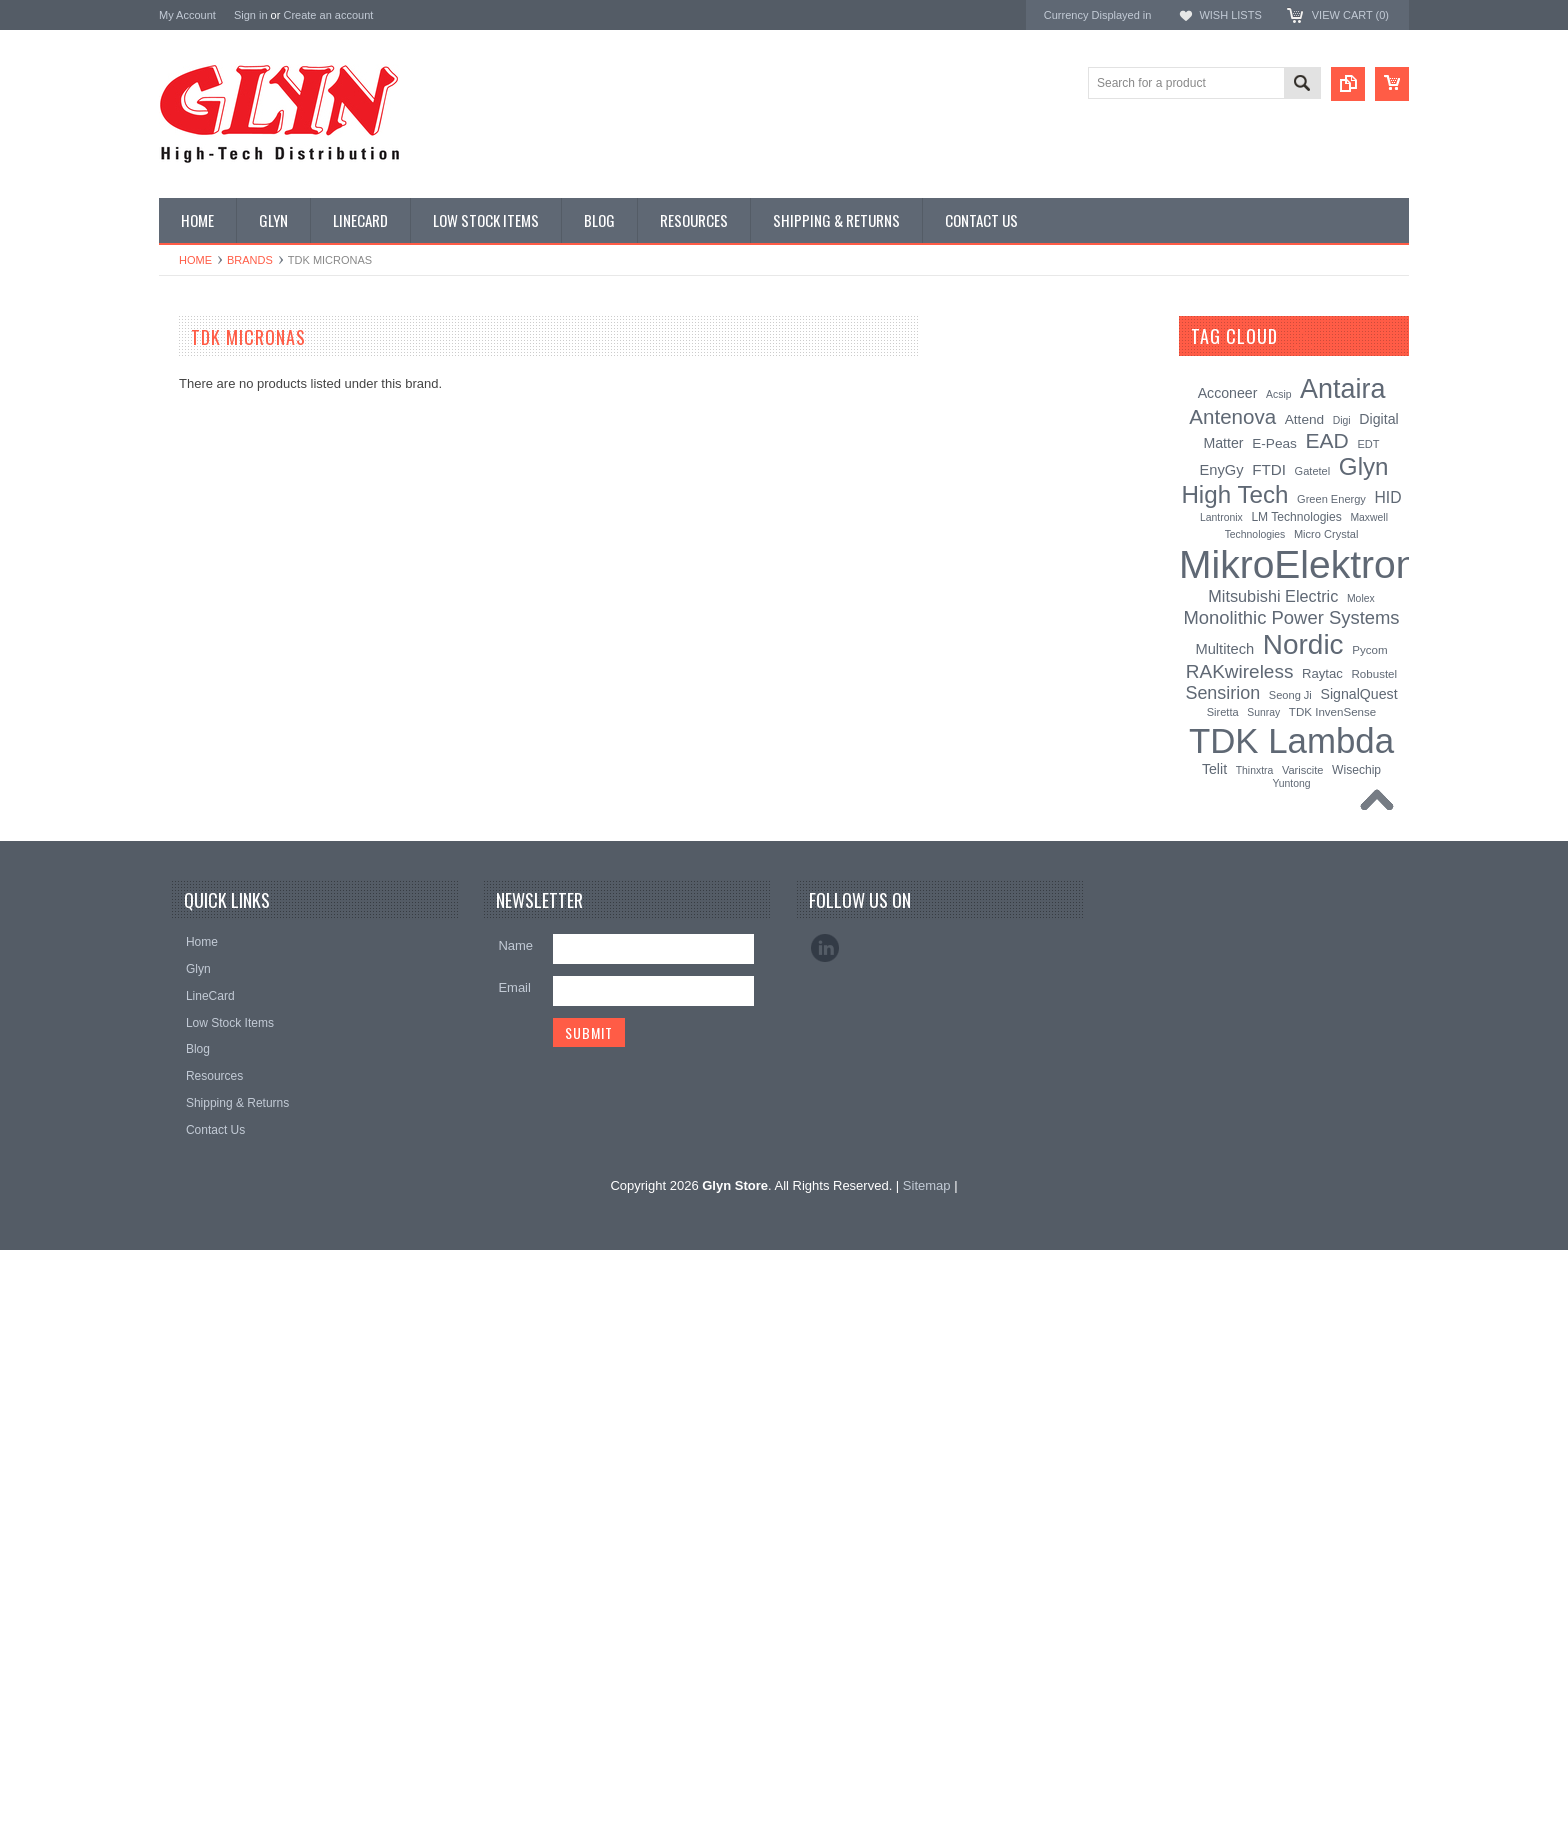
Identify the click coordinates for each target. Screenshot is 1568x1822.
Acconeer (1228, 393)
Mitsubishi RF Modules (230, 578)
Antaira (179, 1154)
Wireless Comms (215, 985)
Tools (184, 883)
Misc (182, 748)
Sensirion (186, 1315)
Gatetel (1313, 471)
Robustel (1374, 674)
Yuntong (1291, 783)
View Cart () (1350, 15)
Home (195, 260)
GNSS (187, 646)
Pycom (1369, 650)
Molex (1361, 598)
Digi (1342, 420)
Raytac (1322, 673)
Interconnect (203, 680)
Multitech (1224, 649)
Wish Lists (1230, 15)
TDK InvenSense (1332, 712)
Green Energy (1331, 499)
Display (189, 443)
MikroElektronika (207, 1073)
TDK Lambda (197, 1100)
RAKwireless (196, 1261)
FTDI (1269, 469)
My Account (187, 15)
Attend (1304, 419)
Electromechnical (215, 612)
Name (515, 1517)
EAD (172, 1207)
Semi (183, 782)
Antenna (192, 375)
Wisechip (1356, 770)
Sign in (251, 15)
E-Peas (1274, 443)
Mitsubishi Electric (1273, 596)
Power (187, 477)
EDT (1368, 444)
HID (1388, 497)
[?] (1304, 336)
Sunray (1263, 712)
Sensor (189, 816)
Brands (250, 260)
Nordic (178, 1127)
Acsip (1278, 394)
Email (514, 1559)
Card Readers (207, 511)
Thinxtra (1255, 770)
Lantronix (1221, 517)
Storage (191, 849)
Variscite (1303, 770)
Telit (1214, 769)
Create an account (328, 15)
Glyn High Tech (203, 1180)
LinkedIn (825, 1520)
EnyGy (1221, 470)
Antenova (186, 1234)
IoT (178, 714)
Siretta (1223, 712)
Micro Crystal (1326, 534)
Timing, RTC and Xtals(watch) (249, 409)
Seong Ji (1290, 695)
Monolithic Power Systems (235, 1288)
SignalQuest (1358, 694)
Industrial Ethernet (218, 544)
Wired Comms (208, 951)
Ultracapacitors (210, 917)
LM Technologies (1296, 517)
